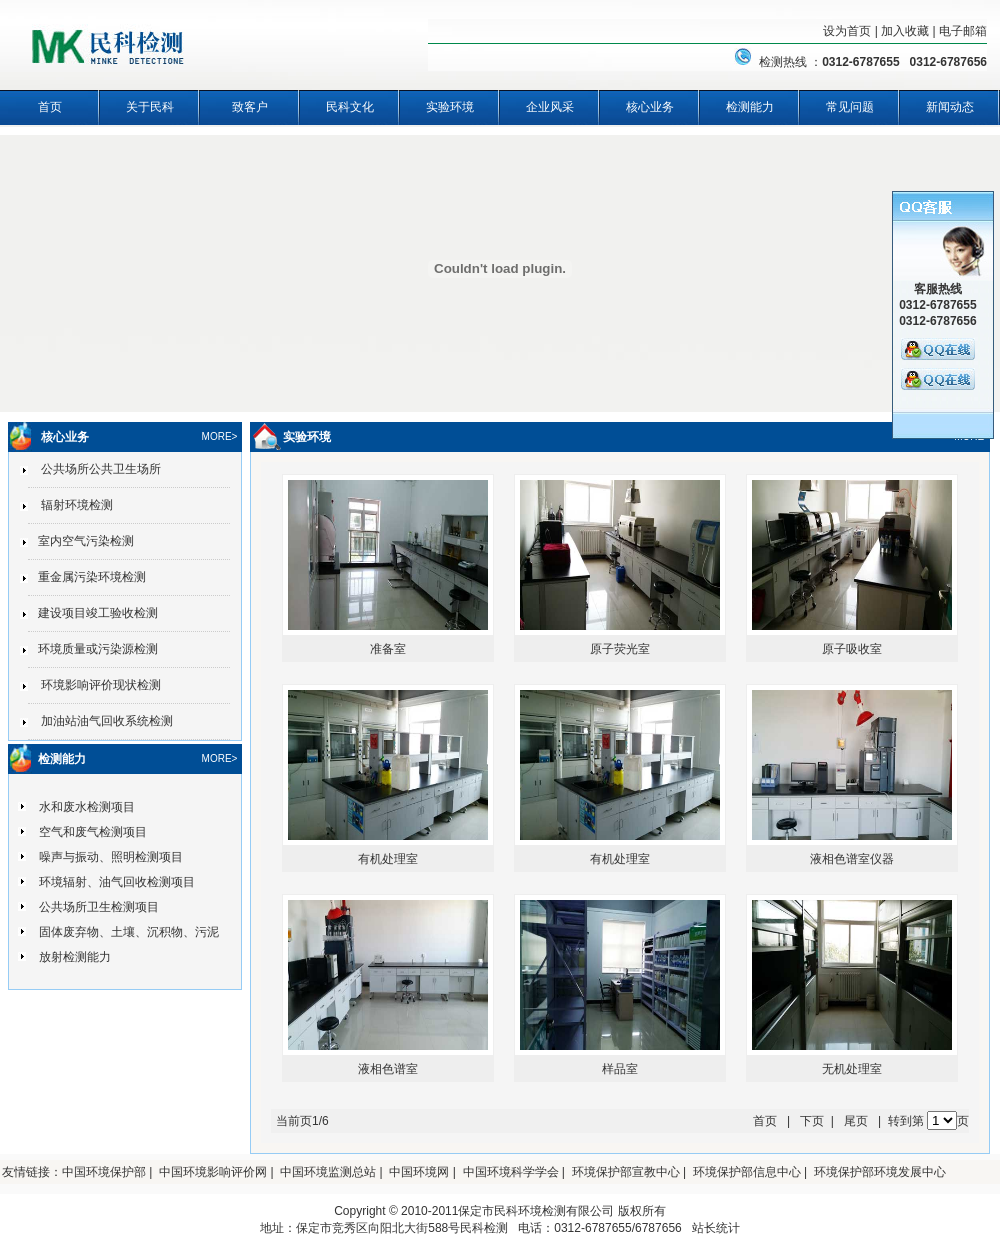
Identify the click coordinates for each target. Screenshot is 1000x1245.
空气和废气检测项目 (93, 832)
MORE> (220, 436)
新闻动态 (950, 107)
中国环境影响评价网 (213, 1172)
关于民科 (150, 107)
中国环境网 (419, 1172)
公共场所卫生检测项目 (99, 907)
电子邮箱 (963, 31)
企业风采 (550, 107)
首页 (50, 107)
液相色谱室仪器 (852, 859)
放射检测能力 (75, 957)
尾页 (856, 1121)
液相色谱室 (388, 1069)
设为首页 (847, 31)
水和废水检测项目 (87, 807)
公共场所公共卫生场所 (94, 469)
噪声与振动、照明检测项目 (111, 857)
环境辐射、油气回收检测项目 (117, 882)
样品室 (620, 1069)
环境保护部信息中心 (747, 1172)
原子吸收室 (852, 649)
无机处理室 (852, 1069)
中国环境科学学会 (511, 1172)
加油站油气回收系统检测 (100, 721)
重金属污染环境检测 (87, 577)
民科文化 (350, 107)
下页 (812, 1121)
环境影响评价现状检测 (94, 685)
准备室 (388, 649)
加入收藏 (905, 31)
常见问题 (850, 107)
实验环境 (450, 107)
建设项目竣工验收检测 (93, 613)
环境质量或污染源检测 (93, 649)
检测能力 (750, 107)
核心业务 (650, 107)
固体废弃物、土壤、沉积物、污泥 (129, 932)
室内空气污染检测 (81, 541)
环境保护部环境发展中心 (880, 1172)
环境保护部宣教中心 (626, 1172)
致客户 (250, 107)
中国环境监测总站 (328, 1172)
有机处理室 (388, 859)
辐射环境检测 (70, 505)
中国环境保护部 (104, 1172)
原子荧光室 (620, 649)
